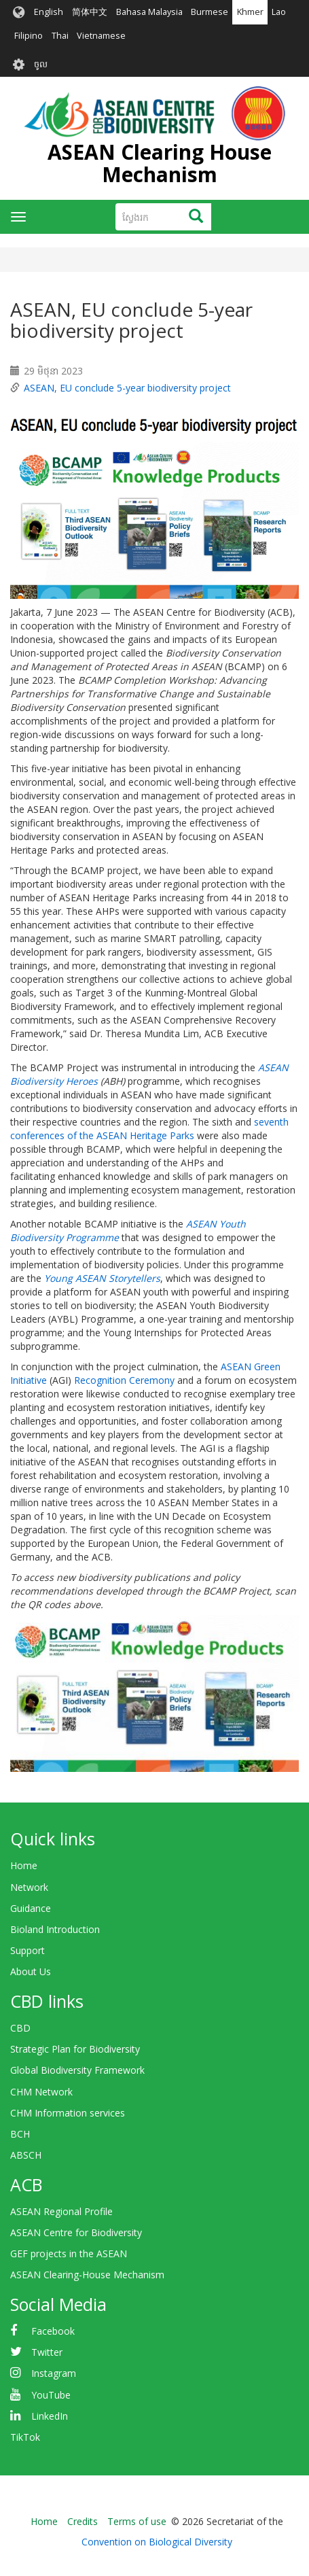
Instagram (53, 2373)
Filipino (28, 35)
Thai (60, 35)
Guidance (30, 1908)
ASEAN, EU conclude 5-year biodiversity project (127, 387)
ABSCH (25, 2154)
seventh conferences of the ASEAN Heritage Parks (149, 1128)
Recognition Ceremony (124, 1380)
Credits (82, 2521)
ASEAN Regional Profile (61, 2211)
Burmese (209, 12)
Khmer (250, 12)
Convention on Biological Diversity (156, 2541)
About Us (30, 1971)
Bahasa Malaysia (149, 12)
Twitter (46, 2352)
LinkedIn (49, 2415)
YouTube (51, 2394)
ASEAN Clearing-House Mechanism (87, 2274)
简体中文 (89, 12)
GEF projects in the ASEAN (68, 2253)
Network (29, 1887)
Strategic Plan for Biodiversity (75, 2048)
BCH (20, 2133)
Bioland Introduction (55, 1929)
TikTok (25, 2437)
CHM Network (41, 2091)
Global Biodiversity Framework (77, 2070)
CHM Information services (67, 2112)
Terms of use (136, 2521)
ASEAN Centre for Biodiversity (76, 2232)
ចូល (41, 64)
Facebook (53, 2331)
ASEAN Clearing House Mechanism (160, 163)
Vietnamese (101, 35)
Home (23, 1865)
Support (27, 1950)
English (48, 12)
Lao (279, 12)
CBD (20, 2027)
